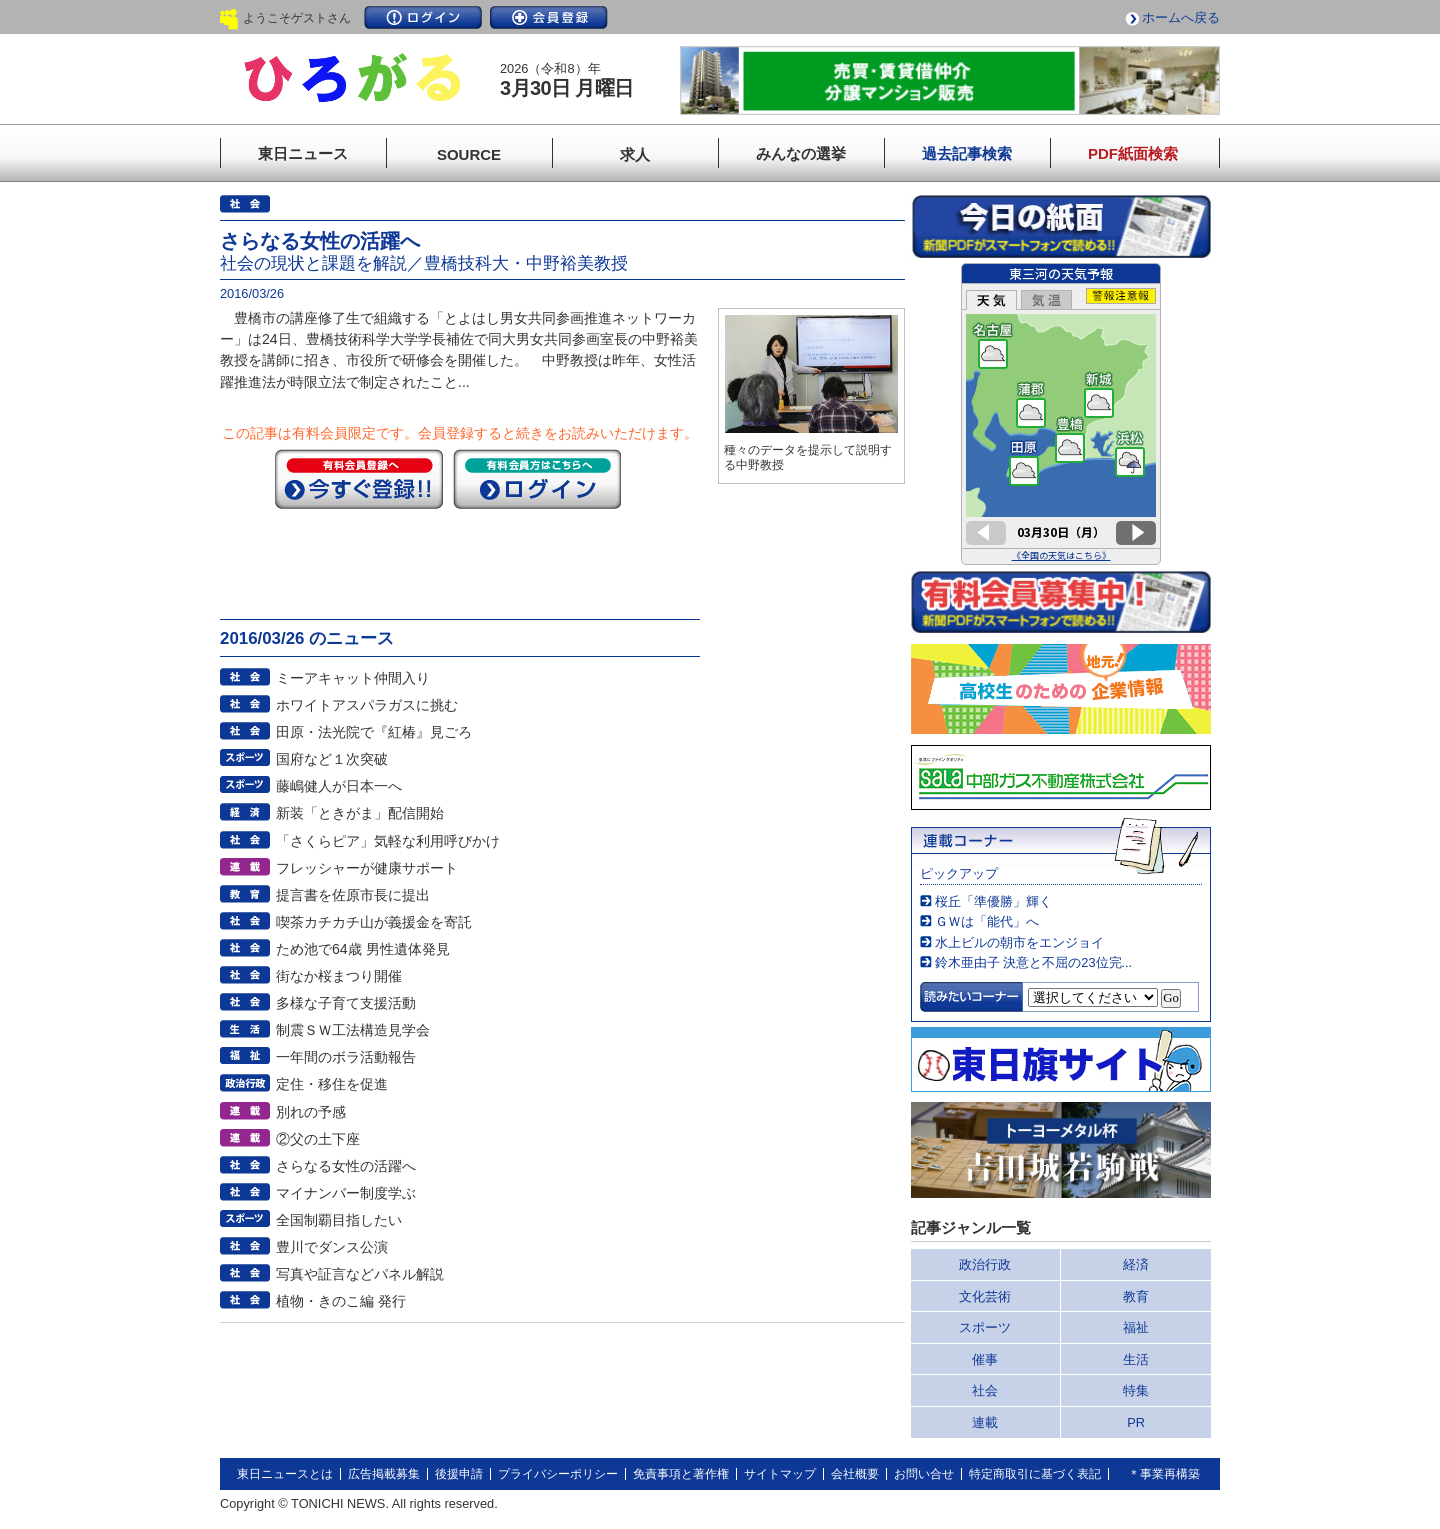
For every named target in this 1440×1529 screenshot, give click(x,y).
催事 (985, 1359)
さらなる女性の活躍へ (346, 1166)
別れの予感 (311, 1112)
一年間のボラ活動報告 (346, 1057)
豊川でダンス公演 (332, 1247)
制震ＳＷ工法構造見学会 (353, 1030)
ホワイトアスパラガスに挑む (367, 705)
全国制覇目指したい (339, 1220)
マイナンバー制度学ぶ (346, 1193)
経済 (1136, 1264)
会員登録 (549, 17)
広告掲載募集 (384, 1474)
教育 (1136, 1296)
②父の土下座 (318, 1139)
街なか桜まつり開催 (339, 976)
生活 (1136, 1359)
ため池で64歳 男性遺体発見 (363, 949)
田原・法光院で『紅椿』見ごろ (374, 732)
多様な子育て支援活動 (346, 1003)
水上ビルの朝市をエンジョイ (1019, 942)
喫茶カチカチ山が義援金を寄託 (374, 922)
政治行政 (985, 1264)
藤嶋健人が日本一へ (339, 786)
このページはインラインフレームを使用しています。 (1061, 414)
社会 (985, 1390)
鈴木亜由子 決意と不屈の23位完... (1033, 962)
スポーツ (985, 1327)
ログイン (423, 17)
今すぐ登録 (359, 479)
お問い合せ (924, 1474)
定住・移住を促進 (332, 1084)
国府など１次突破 (332, 759)
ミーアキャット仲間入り (353, 678)
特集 (1136, 1390)
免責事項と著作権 (681, 1474)
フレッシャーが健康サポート (367, 868)
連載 (985, 1422)
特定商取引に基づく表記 (1035, 1474)
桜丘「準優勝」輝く (993, 901)
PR (1136, 1422)
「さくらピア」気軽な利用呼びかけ (388, 841)
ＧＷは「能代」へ (987, 921)
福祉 (1136, 1327)
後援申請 (459, 1474)
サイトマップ (780, 1474)
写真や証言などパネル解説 (360, 1274)
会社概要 (855, 1474)
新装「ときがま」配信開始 (360, 813)
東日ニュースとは (285, 1474)
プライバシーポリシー (558, 1474)
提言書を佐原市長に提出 (353, 895)
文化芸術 (985, 1296)
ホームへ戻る (1181, 17)
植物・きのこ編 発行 (341, 1301)
